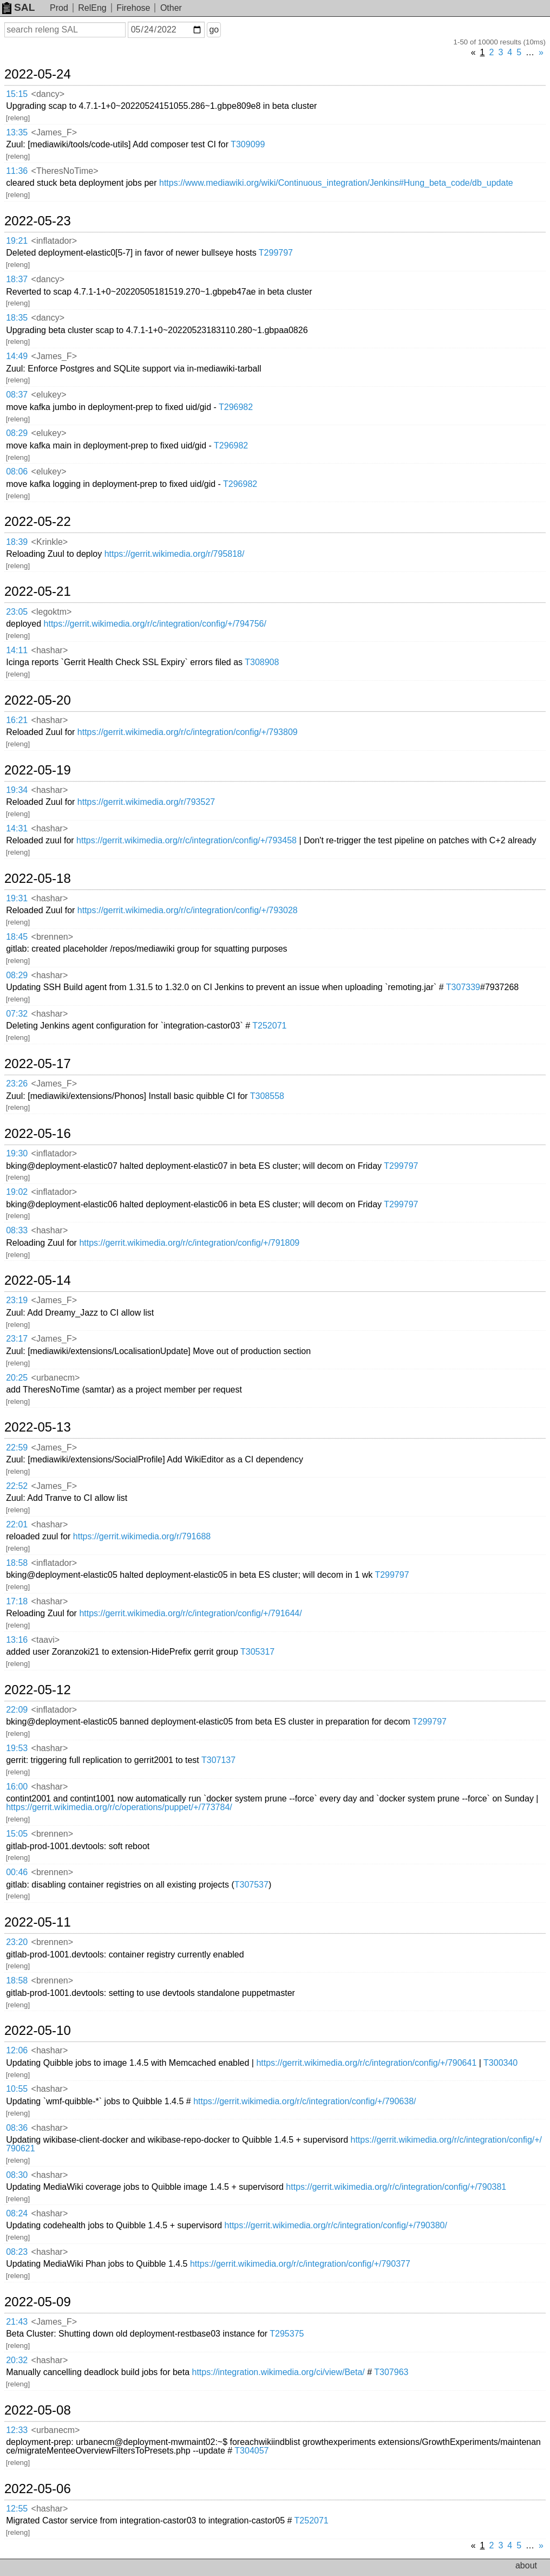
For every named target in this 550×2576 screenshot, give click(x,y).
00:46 (17, 1872)
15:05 (17, 1833)
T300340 (500, 2062)
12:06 (17, 2050)
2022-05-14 (37, 1280)
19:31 (17, 898)
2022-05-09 (37, 2302)
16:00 (17, 1786)
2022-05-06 (37, 2488)
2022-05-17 (37, 1063)
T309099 (248, 144)
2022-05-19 (37, 770)
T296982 (236, 407)
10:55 (17, 2088)
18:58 (17, 1562)
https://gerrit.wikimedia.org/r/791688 (142, 1536)
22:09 (17, 1709)
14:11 (17, 650)
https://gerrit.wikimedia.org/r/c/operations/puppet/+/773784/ (119, 1807)
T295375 (287, 2333)
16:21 (17, 720)
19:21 (17, 240)
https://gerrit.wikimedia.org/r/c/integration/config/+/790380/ (336, 2225)
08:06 (17, 471)
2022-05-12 (37, 1690)
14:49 (17, 356)
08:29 (17, 433)
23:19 (17, 1300)
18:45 (17, 936)
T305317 (257, 1651)
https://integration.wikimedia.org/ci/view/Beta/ (278, 2372)
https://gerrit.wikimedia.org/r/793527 (146, 801)
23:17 (17, 1338)
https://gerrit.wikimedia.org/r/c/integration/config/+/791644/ (190, 1613)
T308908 (262, 662)
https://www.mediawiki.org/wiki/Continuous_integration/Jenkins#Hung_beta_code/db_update (336, 182)
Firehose (133, 7)
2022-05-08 (37, 2410)
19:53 (17, 1748)
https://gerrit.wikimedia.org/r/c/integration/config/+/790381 (396, 2186)
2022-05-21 (37, 591)
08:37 (17, 394)
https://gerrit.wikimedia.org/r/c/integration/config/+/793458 (186, 840)
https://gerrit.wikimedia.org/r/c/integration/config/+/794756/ (155, 623)
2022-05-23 (37, 221)
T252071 (269, 1025)
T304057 (251, 2450)
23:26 (17, 1083)
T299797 (276, 252)
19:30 (17, 1153)
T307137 (218, 1760)
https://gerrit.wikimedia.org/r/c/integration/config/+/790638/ (304, 2101)
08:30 (17, 2175)
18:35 (17, 317)
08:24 (17, 2213)
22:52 (17, 1486)
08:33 (17, 1230)
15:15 (17, 94)
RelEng (92, 7)
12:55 (17, 2508)
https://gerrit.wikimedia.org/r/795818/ (174, 553)
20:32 (17, 2360)
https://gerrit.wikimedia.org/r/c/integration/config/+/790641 (366, 2062)
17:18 (17, 1601)
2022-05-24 (37, 74)
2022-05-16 (37, 1133)
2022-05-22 (37, 521)
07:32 (17, 1013)
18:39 (17, 542)
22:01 (17, 1524)
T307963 (391, 2372)
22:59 (17, 1447)
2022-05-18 (37, 878)
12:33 (17, 2430)
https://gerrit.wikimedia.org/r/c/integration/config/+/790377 (300, 2263)
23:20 (17, 1942)
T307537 (251, 1884)
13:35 (17, 132)
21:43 (17, 2321)
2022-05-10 (37, 2030)
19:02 (17, 1191)
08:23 (17, 2251)
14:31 (17, 828)
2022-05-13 (37, 1427)
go (214, 29)
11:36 (17, 170)
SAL (18, 7)
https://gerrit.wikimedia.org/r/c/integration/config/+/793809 (187, 732)
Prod (59, 7)
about (526, 2565)
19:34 (17, 790)
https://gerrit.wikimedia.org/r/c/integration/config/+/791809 (189, 1242)
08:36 (17, 2127)
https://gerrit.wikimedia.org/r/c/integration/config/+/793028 (187, 910)
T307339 (463, 987)
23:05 (17, 611)
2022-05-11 (37, 1922)
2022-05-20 (37, 700)
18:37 (17, 279)
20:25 (17, 1377)
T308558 (267, 1096)
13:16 (17, 1639)
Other (171, 7)
